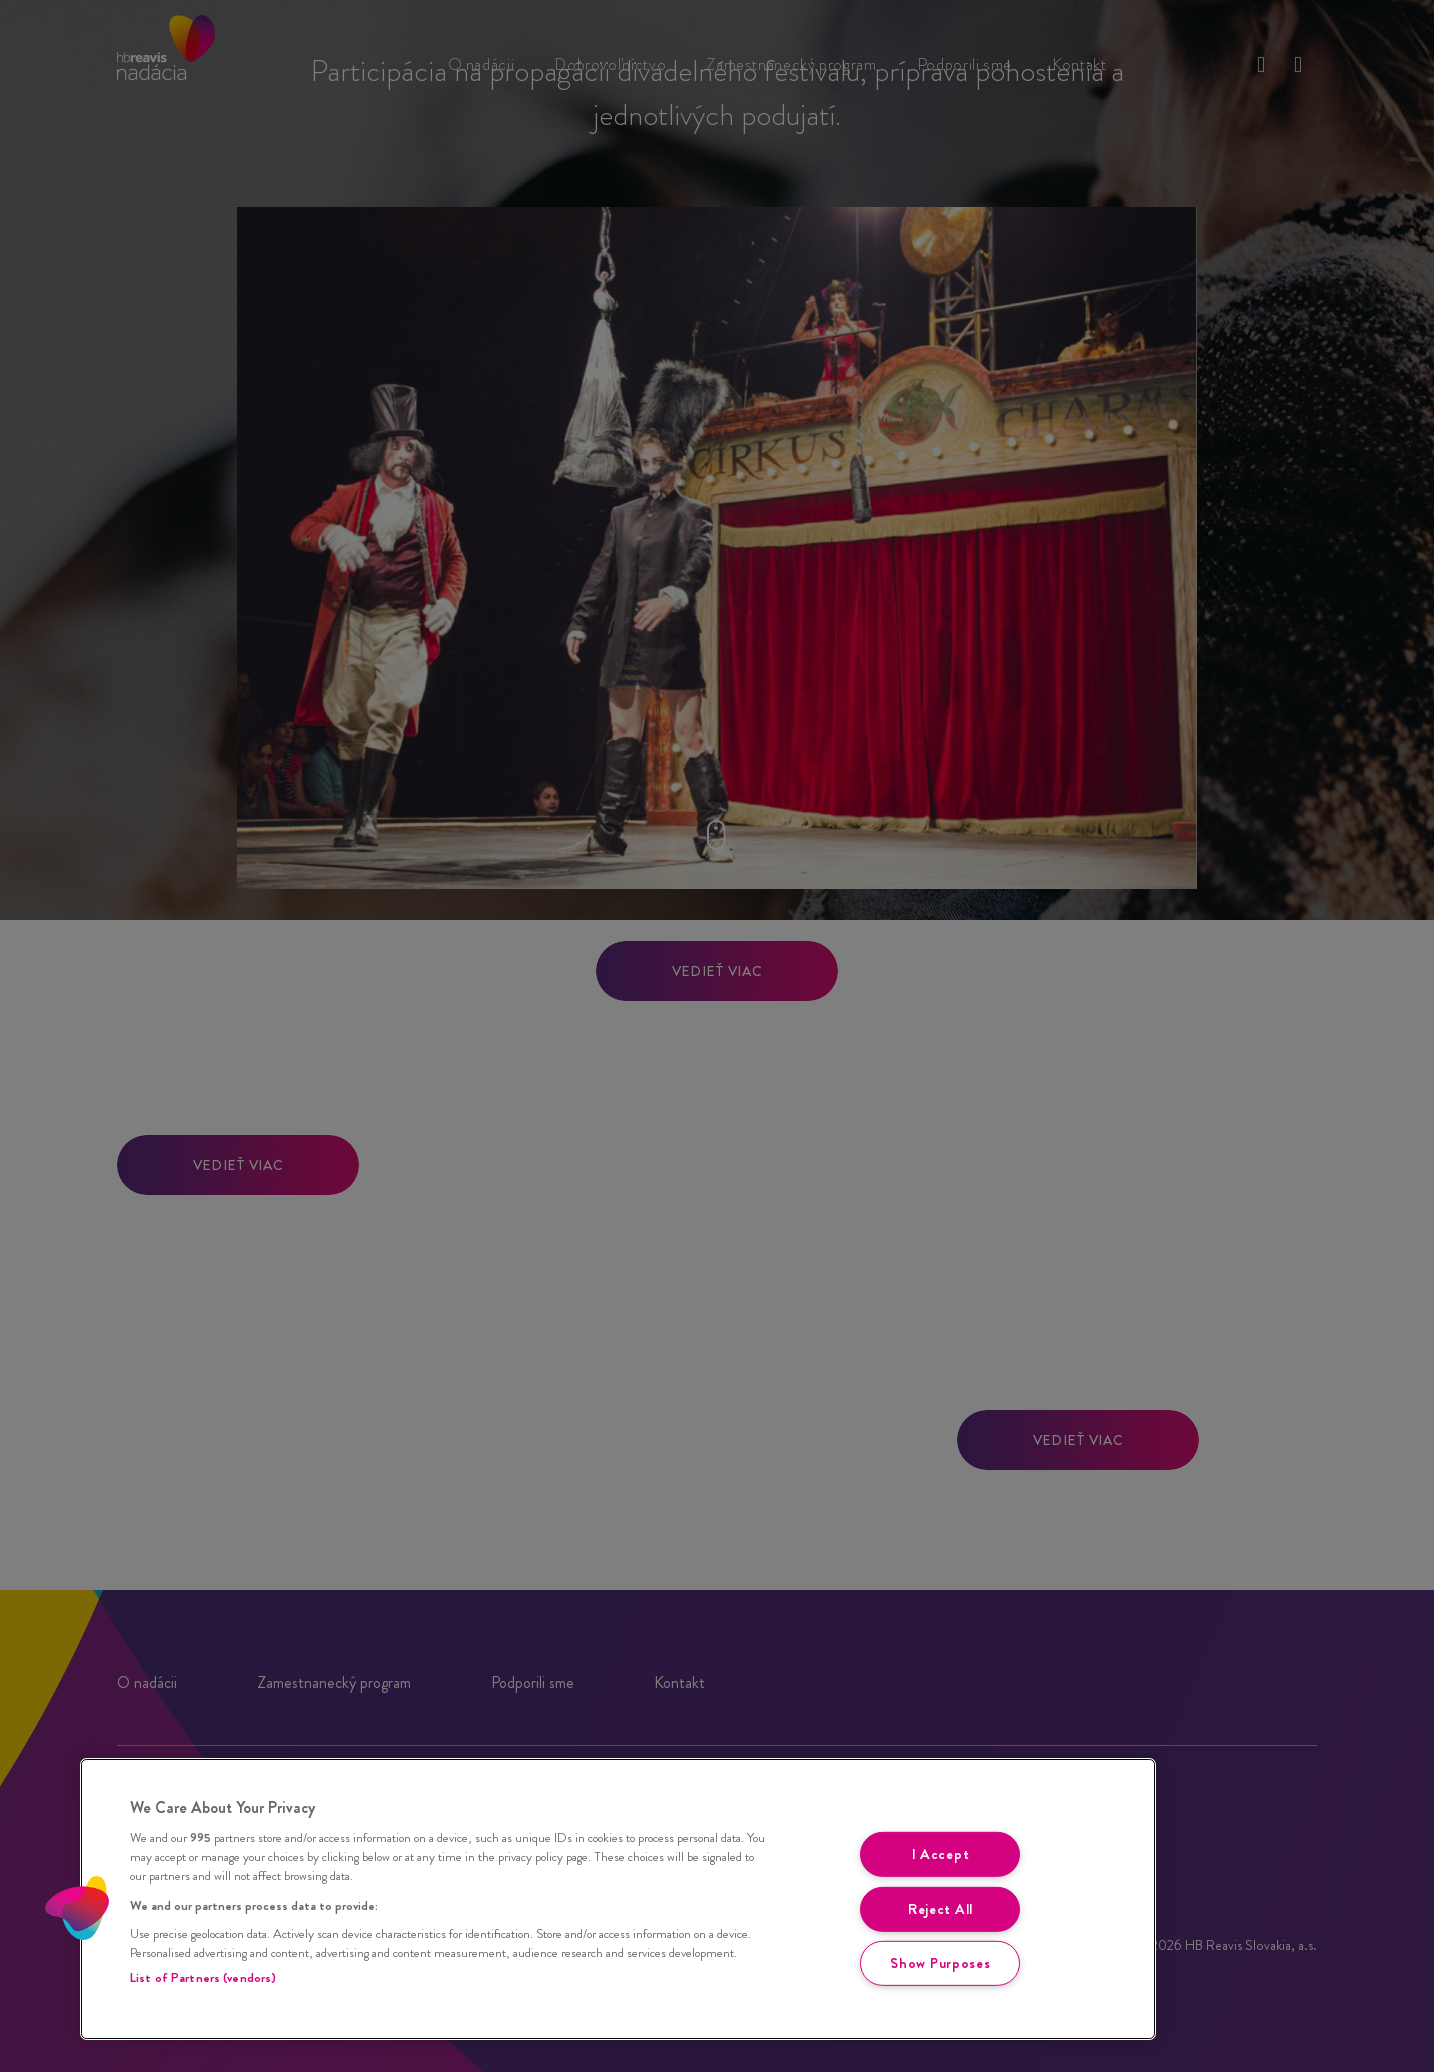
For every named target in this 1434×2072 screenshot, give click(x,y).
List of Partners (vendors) (203, 1977)
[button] (77, 1908)
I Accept (941, 1854)
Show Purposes (940, 1963)
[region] (618, 1899)
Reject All (940, 1909)
